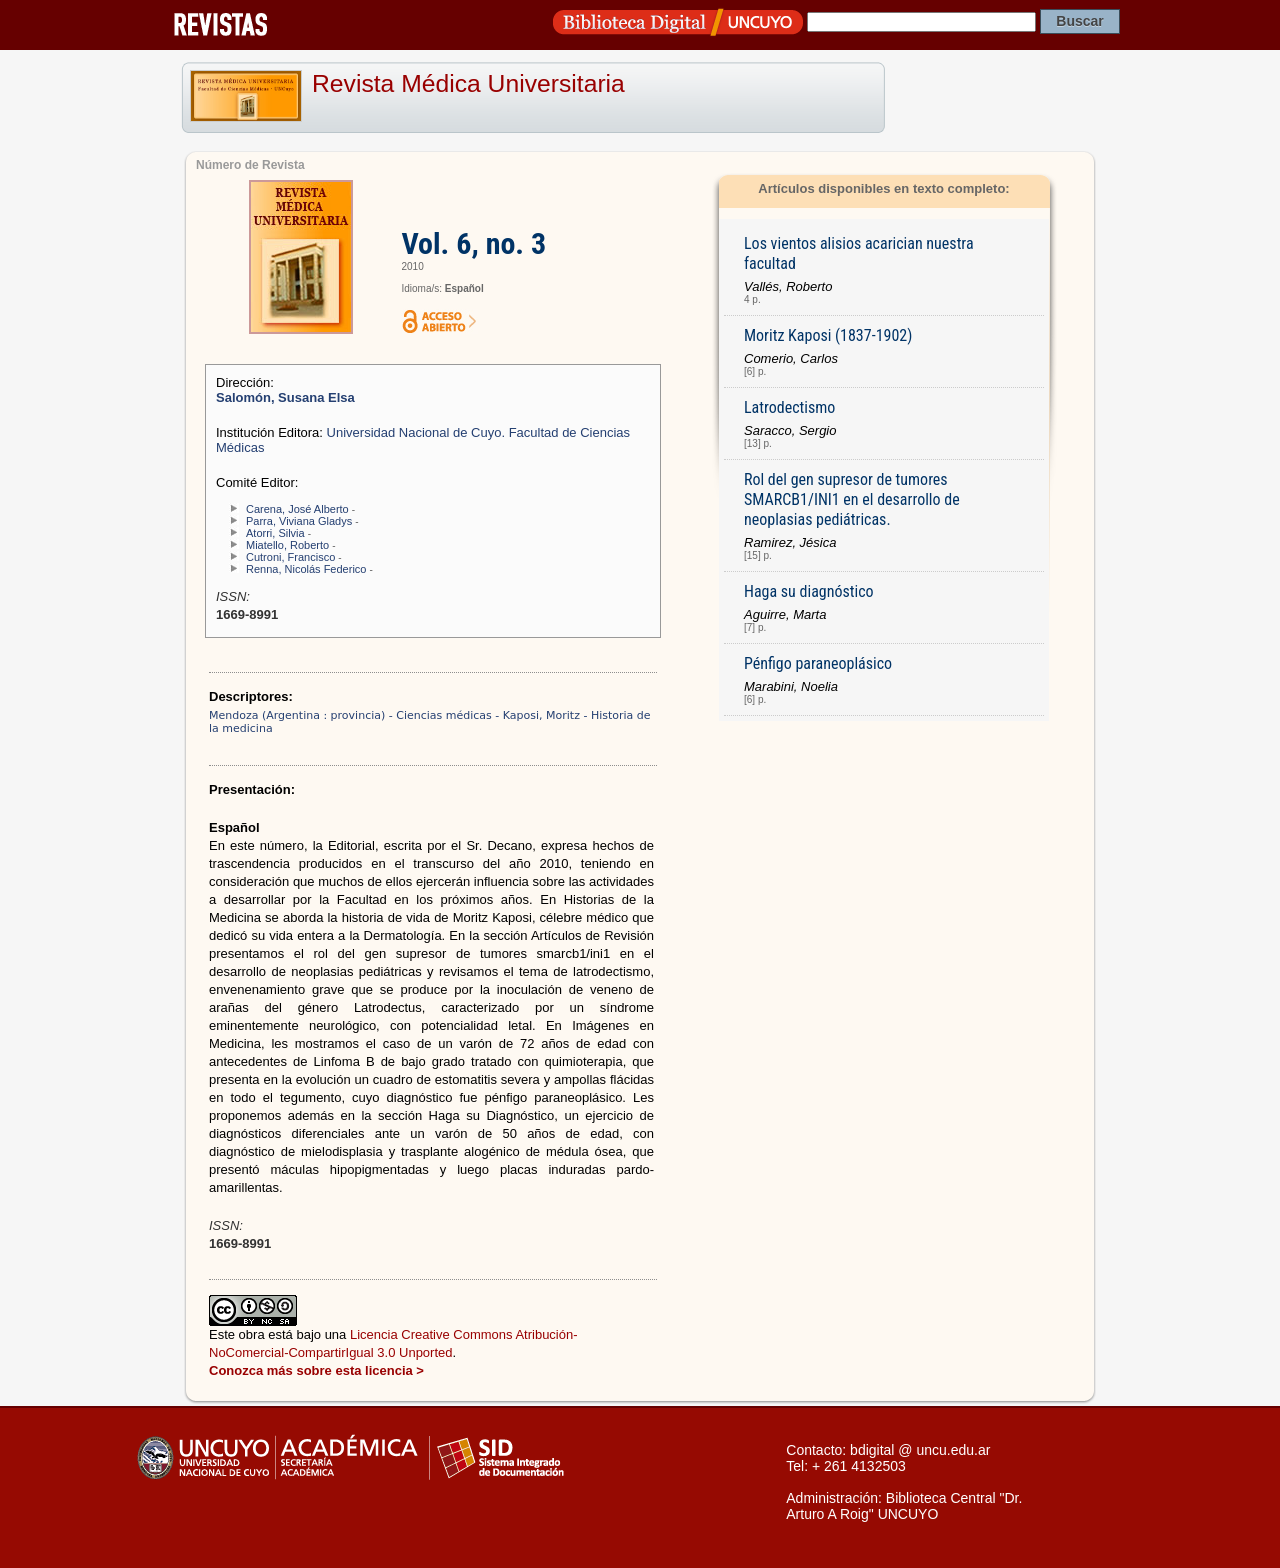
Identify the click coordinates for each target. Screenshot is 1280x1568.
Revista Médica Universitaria (468, 83)
